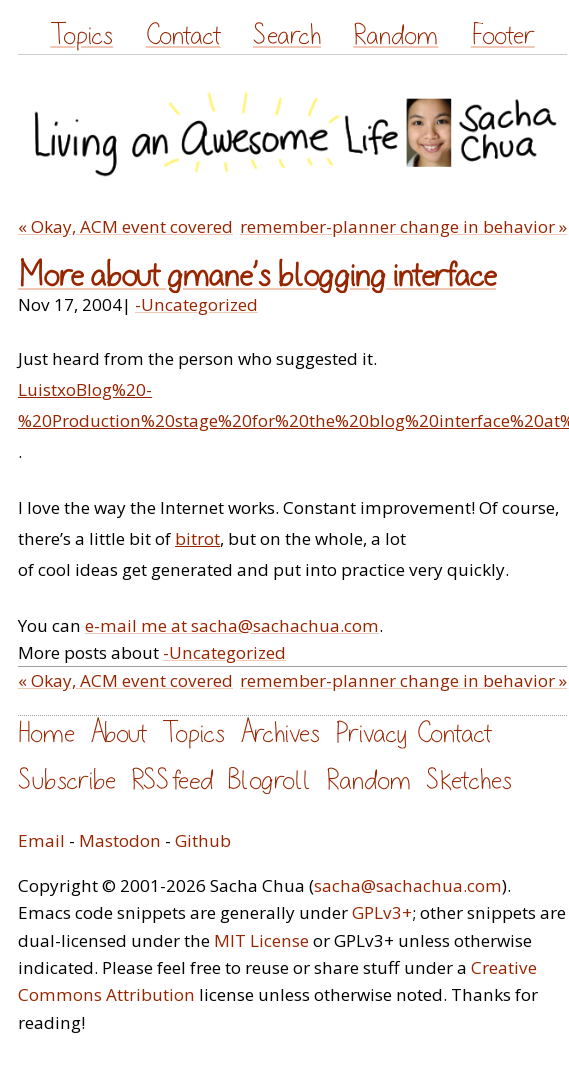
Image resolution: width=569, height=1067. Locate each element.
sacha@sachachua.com (408, 885)
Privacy (371, 733)
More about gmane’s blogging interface (257, 276)
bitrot (197, 538)
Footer (503, 35)
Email (41, 840)
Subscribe (67, 780)
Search (287, 35)
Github (203, 840)
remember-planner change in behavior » (403, 226)
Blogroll (269, 780)
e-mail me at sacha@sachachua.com (232, 625)
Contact (183, 35)
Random (395, 35)
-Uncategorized (196, 304)
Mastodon (120, 840)
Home (46, 733)
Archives (280, 733)
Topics (81, 35)
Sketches (469, 780)
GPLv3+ (382, 912)
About (118, 733)
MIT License (261, 940)
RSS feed (172, 780)
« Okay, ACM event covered (125, 226)
